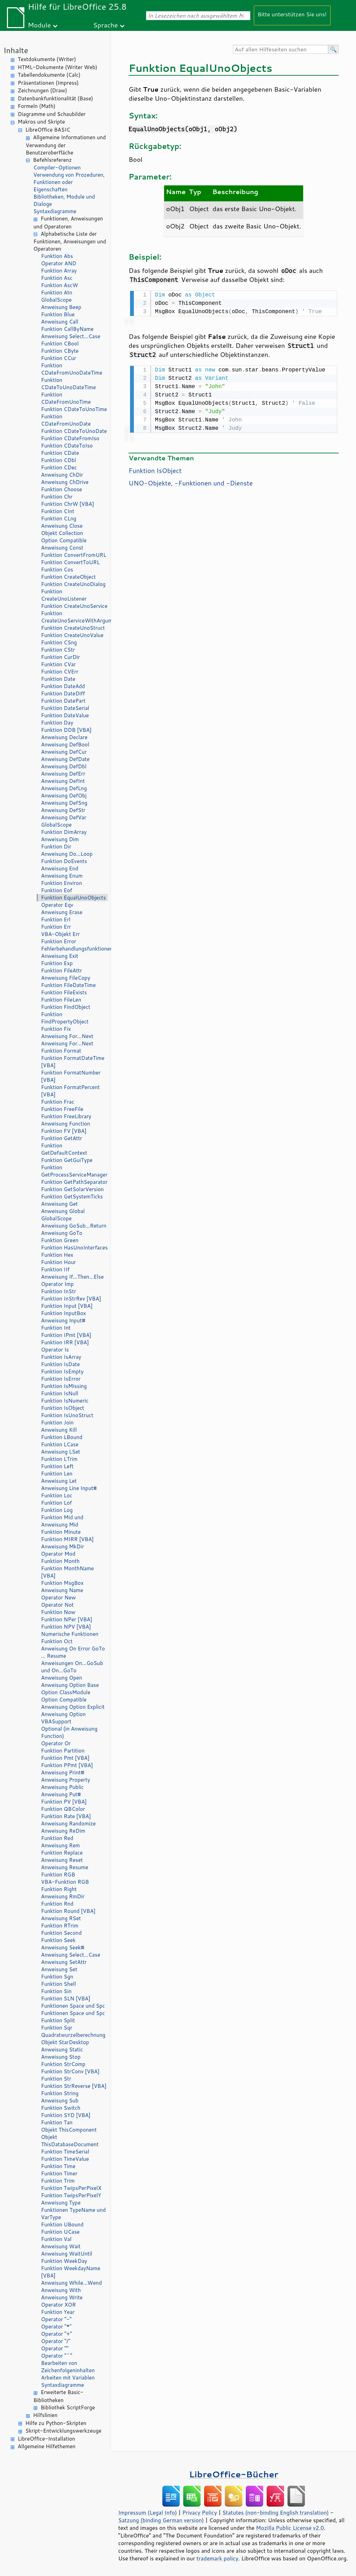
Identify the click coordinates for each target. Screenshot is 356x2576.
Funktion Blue (58, 314)
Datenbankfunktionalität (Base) (55, 98)
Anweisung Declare (64, 737)
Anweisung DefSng (64, 802)
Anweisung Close (62, 525)
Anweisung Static (62, 2049)
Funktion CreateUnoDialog (73, 584)
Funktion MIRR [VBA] (67, 1539)
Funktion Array (59, 270)
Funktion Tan (57, 2122)
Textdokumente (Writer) (47, 59)
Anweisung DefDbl (64, 766)
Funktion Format (61, 1050)
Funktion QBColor (63, 1809)
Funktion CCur (58, 358)
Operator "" (54, 2348)
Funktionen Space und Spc (73, 2005)
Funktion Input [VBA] (66, 1306)
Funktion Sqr (56, 2027)
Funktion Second (61, 1933)
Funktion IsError (61, 1378)
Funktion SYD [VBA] (65, 2115)
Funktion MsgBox (62, 1583)
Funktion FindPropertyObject (65, 1018)
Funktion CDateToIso (67, 445)
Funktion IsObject (62, 1408)
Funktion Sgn (57, 1976)
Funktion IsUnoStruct (67, 1415)
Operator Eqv (57, 905)
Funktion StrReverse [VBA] (73, 2086)
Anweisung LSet (60, 1451)
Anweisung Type (61, 2202)
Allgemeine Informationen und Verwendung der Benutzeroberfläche (66, 145)
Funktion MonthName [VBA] (67, 1572)
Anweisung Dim (60, 839)
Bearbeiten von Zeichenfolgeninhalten (68, 2366)
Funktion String (60, 2093)
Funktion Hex (57, 1254)
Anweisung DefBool (65, 744)
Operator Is (55, 1349)
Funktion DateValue (65, 715)
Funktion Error (58, 941)
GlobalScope (56, 299)
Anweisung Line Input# (69, 1488)
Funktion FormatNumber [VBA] (71, 1076)
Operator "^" (56, 2355)
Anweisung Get (59, 1203)
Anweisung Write (62, 2297)
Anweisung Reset (62, 1860)
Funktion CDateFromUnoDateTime (71, 369)
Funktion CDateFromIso (70, 438)
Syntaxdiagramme (54, 211)
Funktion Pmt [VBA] (65, 1758)
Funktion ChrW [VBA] (67, 504)
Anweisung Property (65, 1779)
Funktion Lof (56, 1502)
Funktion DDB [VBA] (66, 730)
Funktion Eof (56, 890)
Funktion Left (57, 1466)
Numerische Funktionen (69, 1634)
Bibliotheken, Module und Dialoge (64, 200)
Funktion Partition (62, 1750)
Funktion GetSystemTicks (72, 1196)
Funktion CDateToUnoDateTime (68, 383)
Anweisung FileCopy (65, 977)
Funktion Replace (62, 1852)
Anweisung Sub (60, 2100)
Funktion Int (56, 1327)
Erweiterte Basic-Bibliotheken (58, 2396)
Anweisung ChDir (62, 474)
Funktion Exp (57, 963)
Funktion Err (56, 926)
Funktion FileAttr (61, 970)
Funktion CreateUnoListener (64, 595)
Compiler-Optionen (57, 167)
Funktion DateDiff (63, 693)
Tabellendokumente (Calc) (49, 74)
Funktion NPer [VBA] (66, 1619)
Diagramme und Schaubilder (52, 114)
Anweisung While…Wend (71, 2282)
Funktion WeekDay (64, 2261)
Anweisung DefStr (63, 810)
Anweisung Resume (64, 1867)
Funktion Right (59, 1889)
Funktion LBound (61, 1437)
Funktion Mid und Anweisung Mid (62, 1521)
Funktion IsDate (60, 1364)
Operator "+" (56, 2333)
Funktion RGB (58, 1874)
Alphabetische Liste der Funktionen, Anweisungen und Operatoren (69, 241)
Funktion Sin (56, 1991)
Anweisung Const (62, 547)
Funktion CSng (59, 642)
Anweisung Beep (61, 307)
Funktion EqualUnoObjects (73, 897)
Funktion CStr (58, 649)
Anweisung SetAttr (64, 1962)
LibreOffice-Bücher (233, 2474)
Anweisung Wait (61, 2246)
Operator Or (56, 1743)
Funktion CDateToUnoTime (74, 409)
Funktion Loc (56, 1495)
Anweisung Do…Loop (66, 854)
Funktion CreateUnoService (74, 606)
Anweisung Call (59, 321)
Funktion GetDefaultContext (64, 1149)
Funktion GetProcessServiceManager (74, 1171)
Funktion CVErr (59, 671)
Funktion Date (58, 679)
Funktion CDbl (58, 460)
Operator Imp (57, 1284)
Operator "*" (56, 2326)
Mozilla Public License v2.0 (290, 2528)
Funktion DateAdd (63, 686)
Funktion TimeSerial (65, 2151)
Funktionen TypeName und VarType (73, 2213)
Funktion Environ (61, 883)
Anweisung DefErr (63, 773)
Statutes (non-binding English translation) (275, 2512)
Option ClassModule (65, 1692)
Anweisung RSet (61, 1918)
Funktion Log (57, 1510)
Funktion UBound (62, 2224)
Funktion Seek (58, 1940)
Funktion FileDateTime (68, 985)
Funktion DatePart (63, 700)
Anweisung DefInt (63, 781)
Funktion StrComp (63, 2064)
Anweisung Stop (61, 2056)
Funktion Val (56, 2239)
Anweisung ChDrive (65, 482)
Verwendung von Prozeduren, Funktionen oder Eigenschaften (69, 182)
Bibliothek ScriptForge (68, 2407)
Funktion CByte (60, 350)
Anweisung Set (59, 1969)
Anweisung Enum (62, 875)
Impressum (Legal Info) (147, 2512)
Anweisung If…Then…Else (72, 1276)
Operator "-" (56, 2319)
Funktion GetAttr (61, 1138)
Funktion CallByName (67, 329)
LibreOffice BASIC (47, 129)
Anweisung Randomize (68, 1823)
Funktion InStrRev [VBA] (71, 1298)
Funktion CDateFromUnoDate (66, 420)
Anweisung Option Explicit (73, 1707)
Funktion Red (57, 1838)
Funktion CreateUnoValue (72, 635)
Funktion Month (60, 1561)
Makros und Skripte (41, 121)
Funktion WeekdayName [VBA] (70, 2272)
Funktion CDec (59, 467)
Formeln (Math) (36, 106)
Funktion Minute (61, 1532)
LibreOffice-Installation (46, 2438)
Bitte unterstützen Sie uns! (292, 14)
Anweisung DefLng (64, 788)
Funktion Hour (58, 1262)
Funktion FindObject (65, 1007)
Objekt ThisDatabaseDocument (70, 2140)
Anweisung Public (62, 1787)
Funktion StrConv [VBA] (70, 2071)
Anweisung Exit (59, 956)
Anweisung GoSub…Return (73, 1225)
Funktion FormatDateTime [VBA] (72, 1061)
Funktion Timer (59, 2173)
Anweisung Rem (60, 1845)
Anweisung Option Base (70, 1685)
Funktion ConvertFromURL (73, 555)
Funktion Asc (56, 278)
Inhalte (15, 50)
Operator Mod (58, 1553)
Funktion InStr (58, 1291)
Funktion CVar (58, 664)
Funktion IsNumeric (65, 1400)
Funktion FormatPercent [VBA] (70, 1091)
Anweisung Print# (62, 1772)
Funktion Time (58, 2166)
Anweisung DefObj (64, 795)
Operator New (58, 1597)
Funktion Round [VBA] (68, 1911)
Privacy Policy (199, 2512)
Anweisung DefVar (63, 817)
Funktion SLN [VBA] (65, 1998)
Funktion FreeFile (62, 1109)
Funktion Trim (58, 2180)
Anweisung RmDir (62, 1896)
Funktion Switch (60, 2107)
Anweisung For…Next (67, 1036)
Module (39, 25)
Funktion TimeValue (65, 2159)
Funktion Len (56, 1473)
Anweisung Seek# (62, 1947)
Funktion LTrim (59, 1459)
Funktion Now (58, 1612)
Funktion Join (57, 1422)
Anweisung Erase (61, 912)
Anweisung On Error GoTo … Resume (73, 1652)
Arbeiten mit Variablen (68, 2377)
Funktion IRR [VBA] (65, 1342)
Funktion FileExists (64, 992)
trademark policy (217, 2558)
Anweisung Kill (59, 1429)
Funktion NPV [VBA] (66, 1626)
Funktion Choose (61, 489)
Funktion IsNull (59, 1393)
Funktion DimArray (64, 832)
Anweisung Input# (63, 1320)
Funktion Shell (58, 1984)
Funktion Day (57, 722)
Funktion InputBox (63, 1313)
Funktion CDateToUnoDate (74, 431)
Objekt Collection (62, 533)
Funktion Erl (56, 919)
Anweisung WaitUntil (66, 2253)
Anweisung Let (58, 1480)
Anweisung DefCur (64, 751)
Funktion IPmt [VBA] (66, 1335)
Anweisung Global (63, 1211)
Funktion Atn (56, 292)
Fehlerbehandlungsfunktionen (74, 948)
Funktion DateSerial (65, 708)
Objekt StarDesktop (65, 2042)
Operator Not (57, 1604)
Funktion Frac (57, 1101)
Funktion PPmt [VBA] (67, 1765)
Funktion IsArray (61, 1357)
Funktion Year (57, 2312)
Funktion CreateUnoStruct (73, 628)
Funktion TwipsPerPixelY (71, 2195)
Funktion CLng (58, 518)
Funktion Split (58, 2020)
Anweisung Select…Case (70, 336)
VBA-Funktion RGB (65, 1881)
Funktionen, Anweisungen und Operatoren (68, 222)
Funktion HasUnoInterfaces (74, 1247)
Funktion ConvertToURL (70, 562)
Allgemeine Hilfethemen (46, 2446)
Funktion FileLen (61, 999)
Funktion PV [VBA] (64, 1801)
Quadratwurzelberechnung (73, 2035)
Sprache (105, 25)
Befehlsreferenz (52, 160)
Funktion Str (56, 2078)
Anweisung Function (65, 1123)
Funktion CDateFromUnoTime (66, 398)
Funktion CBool (60, 343)
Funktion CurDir (60, 657)
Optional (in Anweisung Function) (69, 1732)
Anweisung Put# (61, 1794)
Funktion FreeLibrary (66, 1116)
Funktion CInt (57, 511)
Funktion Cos (57, 569)
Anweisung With (61, 2290)
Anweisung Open (61, 1677)
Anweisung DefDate (65, 759)
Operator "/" (55, 2341)
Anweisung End (59, 868)
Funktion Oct (57, 1641)
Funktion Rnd (57, 1903)
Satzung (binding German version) (161, 2520)
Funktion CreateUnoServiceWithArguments (74, 617)
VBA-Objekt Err (60, 934)
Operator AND (58, 263)
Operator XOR (58, 2304)
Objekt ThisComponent (69, 2129)
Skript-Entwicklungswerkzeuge (63, 2430)
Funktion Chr (57, 496)
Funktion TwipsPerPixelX (71, 2188)
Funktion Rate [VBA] (66, 1816)
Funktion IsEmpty (62, 1371)
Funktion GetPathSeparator (74, 1182)
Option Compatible (64, 540)
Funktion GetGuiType (66, 1160)
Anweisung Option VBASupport (63, 1718)
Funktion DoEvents (64, 861)
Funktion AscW (59, 285)
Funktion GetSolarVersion (72, 1189)
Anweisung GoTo (61, 1233)
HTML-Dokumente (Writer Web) (57, 67)
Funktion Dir (56, 846)
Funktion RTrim (59, 1925)
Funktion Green (60, 1240)
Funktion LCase (60, 1444)
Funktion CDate (60, 453)
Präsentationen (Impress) (48, 82)
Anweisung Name (62, 1590)
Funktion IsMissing (64, 1386)
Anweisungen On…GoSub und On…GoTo (72, 1666)
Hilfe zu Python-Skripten (55, 2423)
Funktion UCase (60, 2231)
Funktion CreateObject (68, 576)
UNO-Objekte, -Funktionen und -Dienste (191, 481)
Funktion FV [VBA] (64, 1131)
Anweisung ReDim (63, 1830)
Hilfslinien (45, 2415)
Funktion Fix (56, 1028)
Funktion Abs (57, 256)
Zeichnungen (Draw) (42, 90)
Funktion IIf (55, 1269)
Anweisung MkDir (62, 1546)
